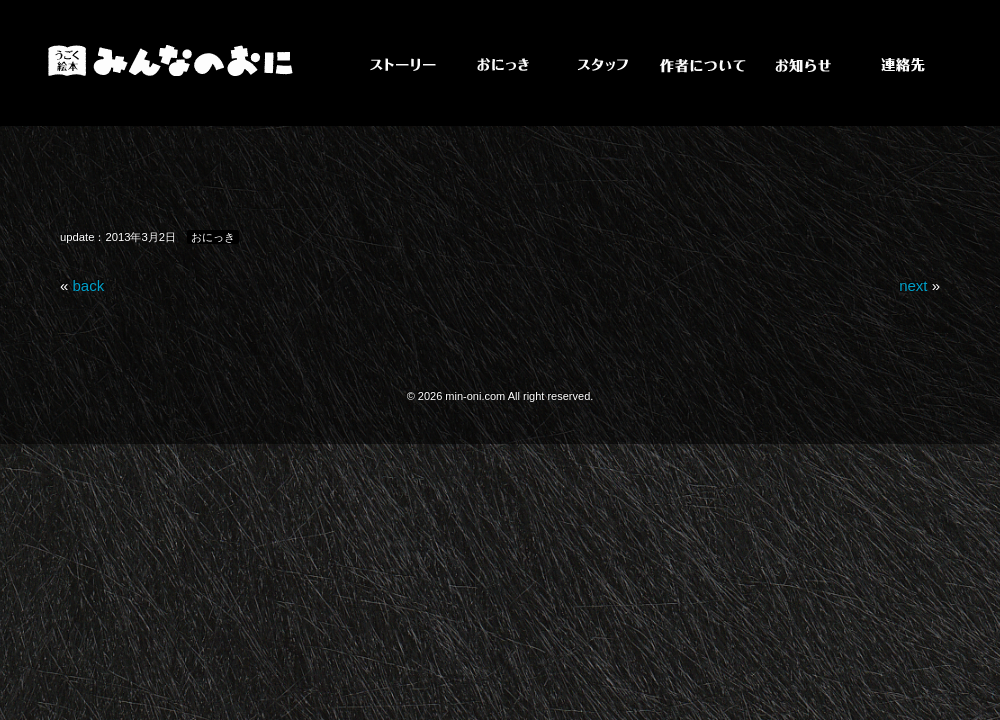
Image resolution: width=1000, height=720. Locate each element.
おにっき (213, 237)
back (89, 285)
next (913, 285)
